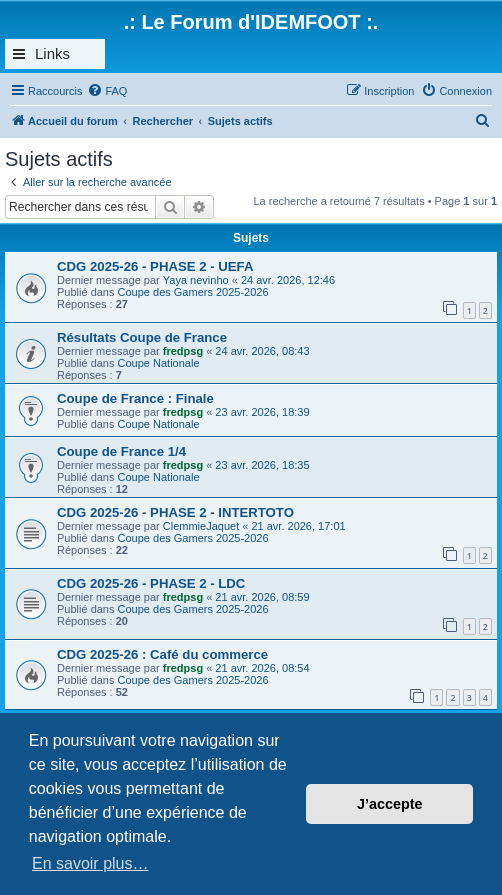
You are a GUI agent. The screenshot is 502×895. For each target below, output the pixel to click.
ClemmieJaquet (201, 526)
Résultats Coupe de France (142, 337)
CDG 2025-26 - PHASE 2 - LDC (151, 583)
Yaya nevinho (196, 280)
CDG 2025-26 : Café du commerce (162, 654)
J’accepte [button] (390, 804)
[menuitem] (107, 91)
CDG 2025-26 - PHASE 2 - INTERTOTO (175, 512)
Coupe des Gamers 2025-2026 (193, 292)
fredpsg (183, 351)
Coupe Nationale (159, 363)
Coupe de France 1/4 (121, 451)
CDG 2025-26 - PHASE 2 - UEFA (155, 266)
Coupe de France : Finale (135, 398)
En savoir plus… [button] (90, 863)
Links (52, 53)
